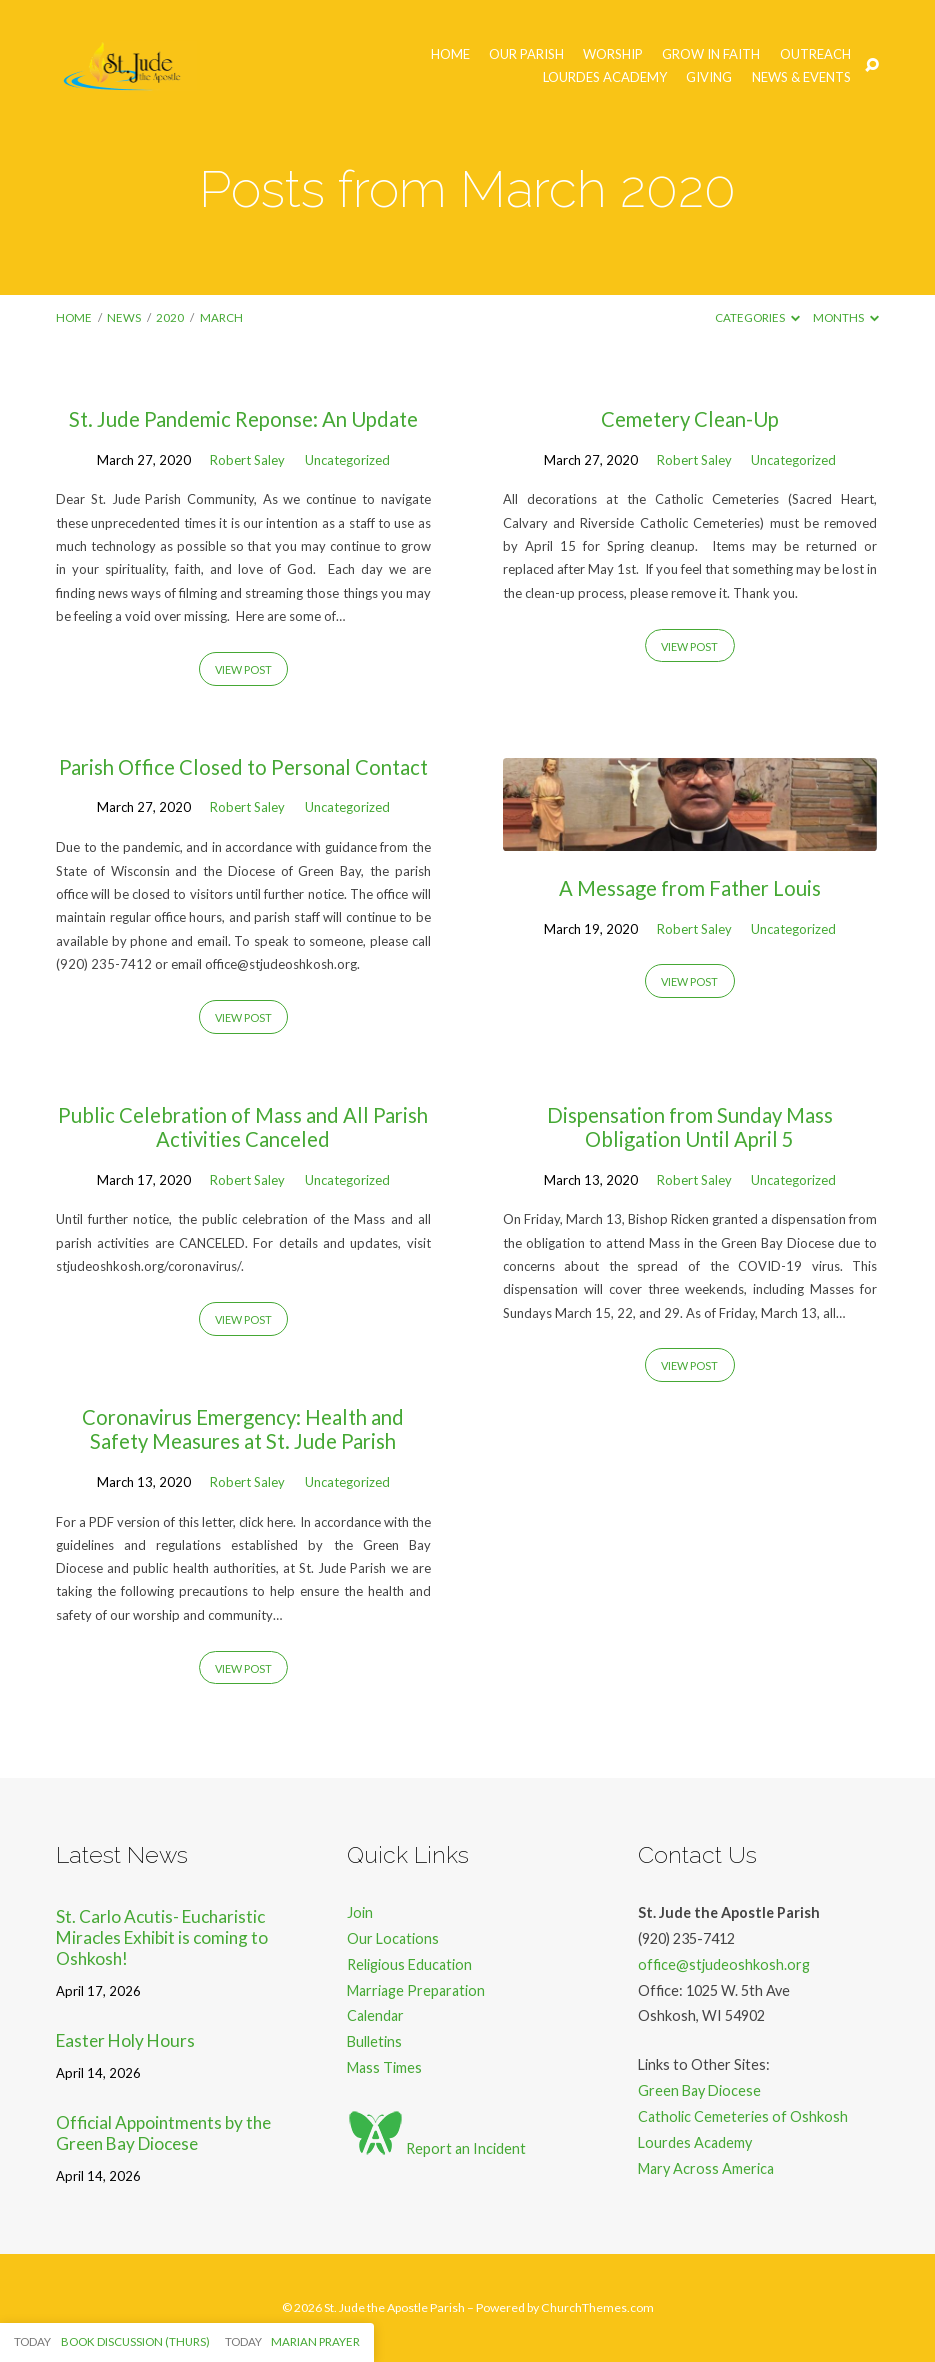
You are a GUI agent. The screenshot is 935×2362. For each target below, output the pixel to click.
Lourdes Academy (605, 77)
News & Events (801, 77)
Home (450, 54)
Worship (613, 54)
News (124, 317)
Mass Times (384, 2067)
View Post (243, 669)
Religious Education (409, 1964)
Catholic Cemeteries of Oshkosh (743, 2116)
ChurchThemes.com (597, 2307)
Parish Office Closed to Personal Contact (243, 767)
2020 (170, 317)
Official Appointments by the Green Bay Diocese (163, 2133)
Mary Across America (706, 2168)
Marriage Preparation (416, 1990)
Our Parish (526, 54)
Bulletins (374, 2041)
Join (360, 1912)
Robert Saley (247, 460)
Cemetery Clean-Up (690, 419)
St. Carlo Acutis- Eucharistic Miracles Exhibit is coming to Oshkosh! (162, 1937)
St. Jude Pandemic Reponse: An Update (243, 419)
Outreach (815, 54)
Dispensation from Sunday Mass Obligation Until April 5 (690, 1127)
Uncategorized (347, 460)
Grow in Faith (711, 54)
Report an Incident (436, 2148)
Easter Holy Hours (125, 2040)
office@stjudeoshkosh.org (724, 1964)
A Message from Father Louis (690, 888)
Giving (709, 77)
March (221, 317)
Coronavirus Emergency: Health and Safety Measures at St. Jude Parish (243, 1429)
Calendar (375, 2015)
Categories (757, 317)
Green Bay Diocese (699, 2090)
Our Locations (393, 1938)
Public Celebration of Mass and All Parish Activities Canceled (243, 1127)
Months (846, 317)
